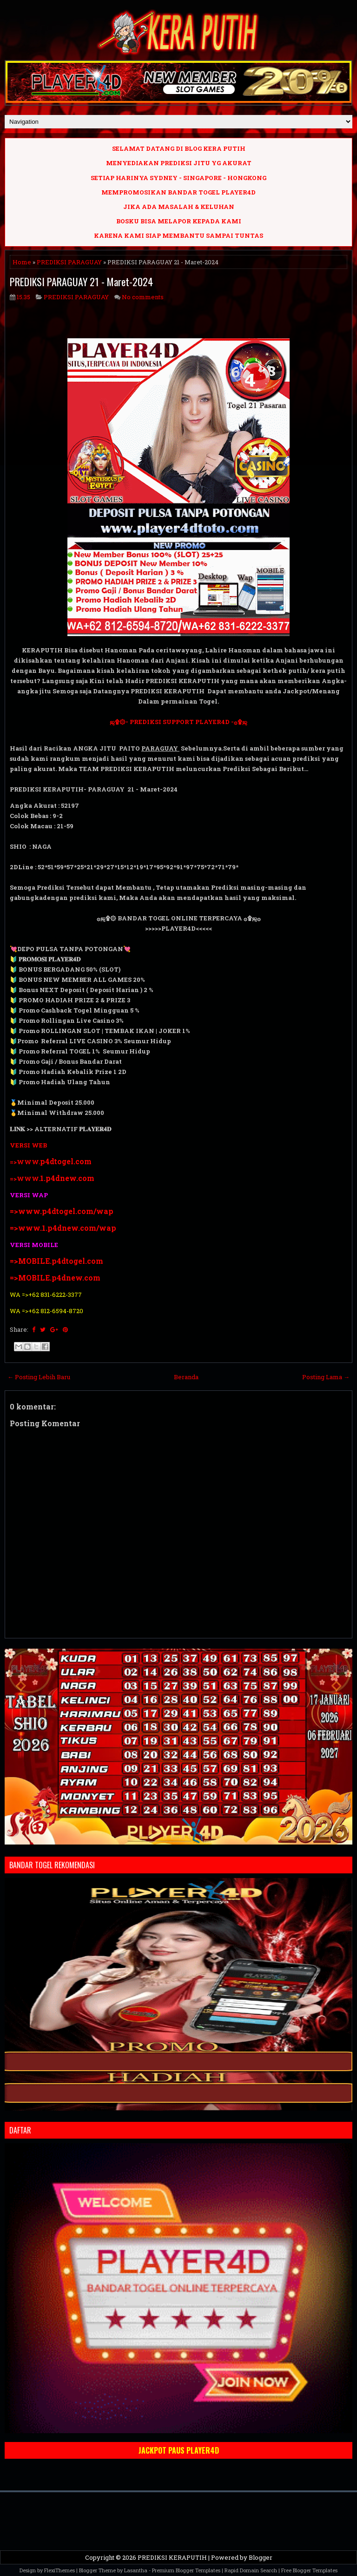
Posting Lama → (326, 1377)
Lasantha (135, 2570)
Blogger (260, 2557)
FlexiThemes (59, 2570)
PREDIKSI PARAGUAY (69, 262)
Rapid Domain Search (251, 2570)
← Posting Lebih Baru (38, 1377)
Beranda (186, 1377)
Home (22, 262)
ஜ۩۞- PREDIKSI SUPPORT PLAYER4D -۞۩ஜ (178, 722)
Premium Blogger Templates (186, 2570)
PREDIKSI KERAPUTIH (172, 2557)
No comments (143, 297)
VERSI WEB (28, 1145)
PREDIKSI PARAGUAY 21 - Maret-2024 (81, 281)
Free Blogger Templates (309, 2570)
